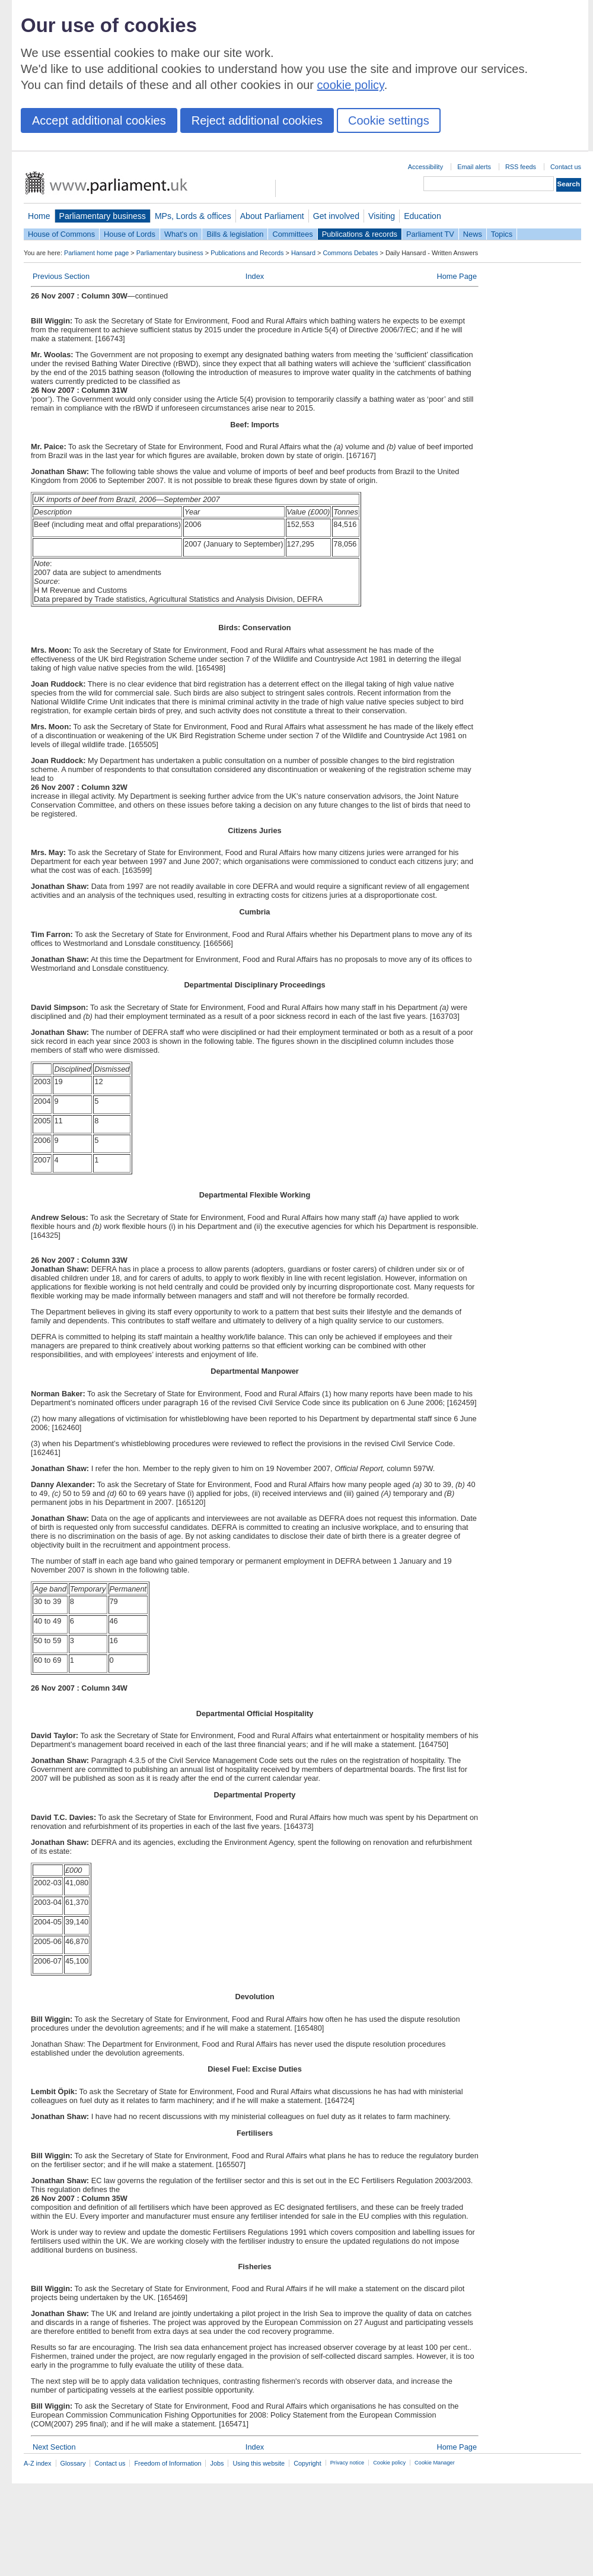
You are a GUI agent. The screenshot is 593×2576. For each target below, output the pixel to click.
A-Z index (38, 2463)
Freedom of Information (167, 2463)
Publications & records (359, 234)
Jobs (217, 2463)
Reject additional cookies (257, 120)
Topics (501, 234)
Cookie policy (389, 2463)
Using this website (258, 2463)
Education (422, 216)
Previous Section (61, 276)
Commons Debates (350, 252)
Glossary (73, 2463)
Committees (292, 234)
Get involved (336, 216)
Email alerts (474, 166)
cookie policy (350, 84)
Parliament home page (96, 252)
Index (255, 276)
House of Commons (61, 234)
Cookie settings (388, 120)
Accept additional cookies (99, 120)
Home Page (456, 276)
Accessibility (425, 166)
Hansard (303, 252)
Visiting (381, 216)
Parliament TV (430, 234)
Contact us (565, 166)
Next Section (54, 2446)
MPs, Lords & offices (193, 216)
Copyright (307, 2463)
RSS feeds (520, 166)
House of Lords (129, 234)
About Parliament (272, 216)
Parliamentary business (102, 216)
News (472, 234)
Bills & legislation (234, 234)
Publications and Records (247, 252)
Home (39, 216)
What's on (181, 234)
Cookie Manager (435, 2463)
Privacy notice (347, 2463)
